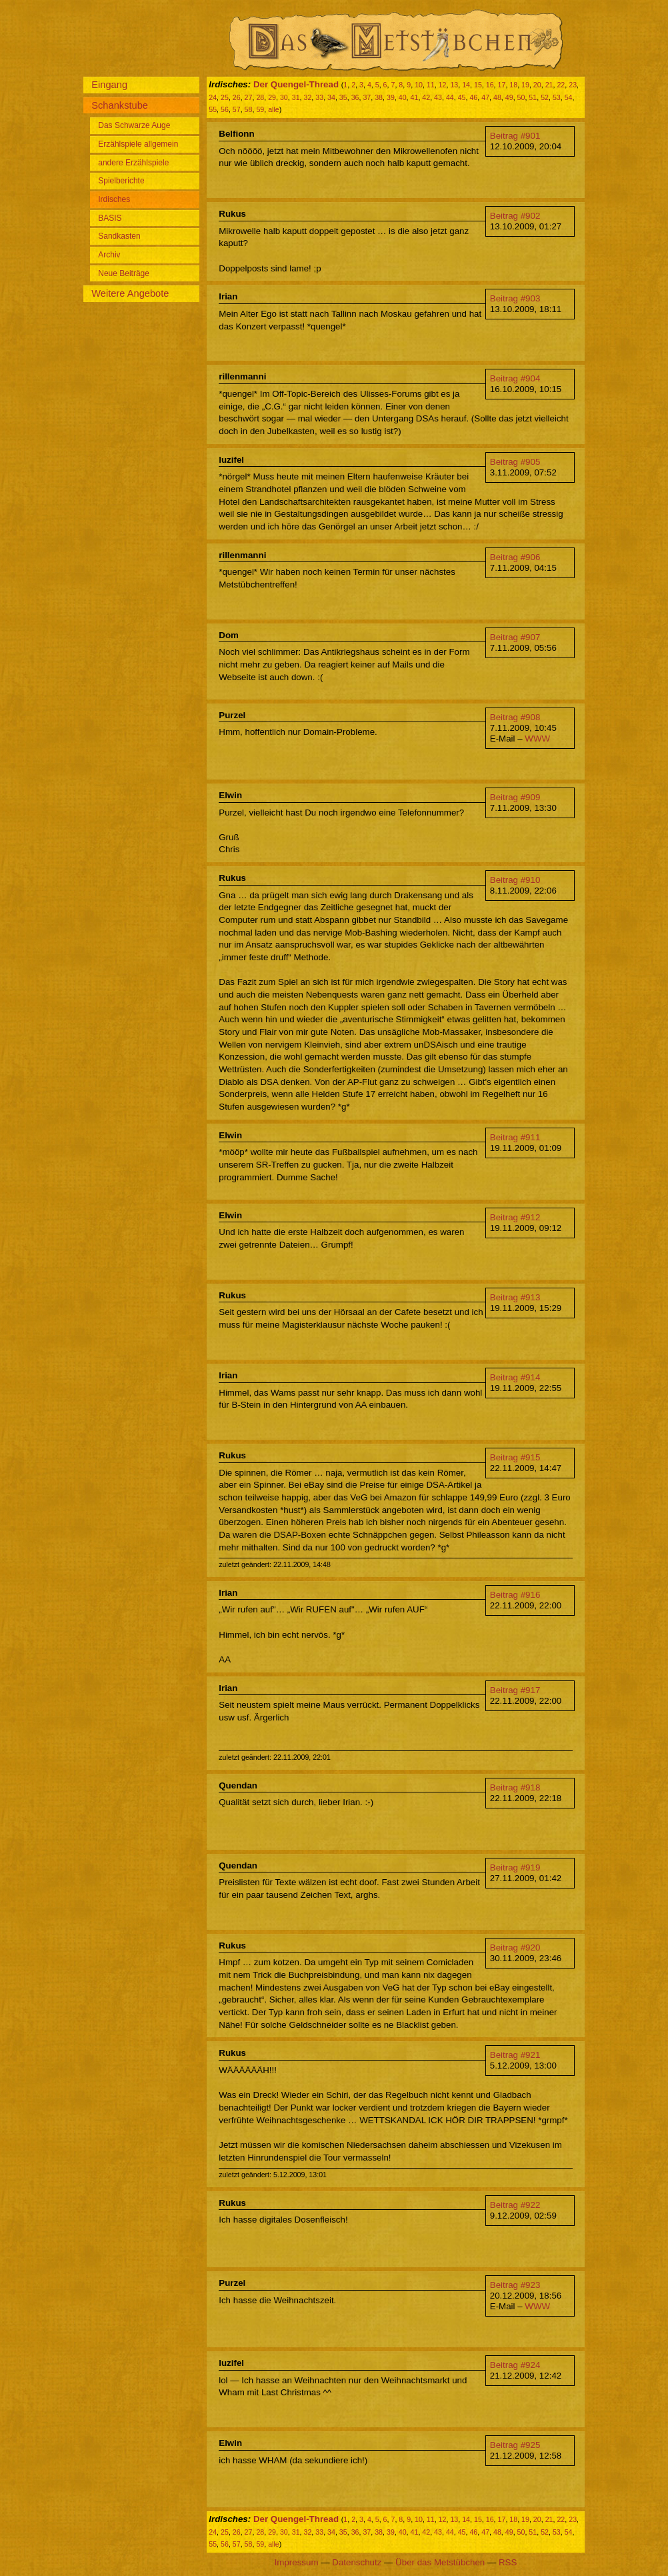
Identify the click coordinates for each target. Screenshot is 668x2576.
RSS (508, 2562)
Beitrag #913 (515, 1297)
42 (426, 97)
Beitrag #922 (515, 2205)
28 (260, 97)
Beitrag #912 (515, 1217)
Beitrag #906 (515, 557)
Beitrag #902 (515, 216)
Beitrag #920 (515, 1948)
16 (490, 85)
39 (391, 97)
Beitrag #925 (515, 2445)
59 (260, 109)
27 (249, 97)
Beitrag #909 (515, 797)
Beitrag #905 (515, 462)
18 (513, 85)
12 (443, 85)
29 (272, 97)
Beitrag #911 (515, 1137)
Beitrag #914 (515, 1377)
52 (545, 97)
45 (462, 97)
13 (454, 85)
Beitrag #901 (515, 136)
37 (367, 97)
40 (403, 97)
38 (379, 97)
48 (497, 97)
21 (549, 85)
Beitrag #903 (515, 298)
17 (502, 85)
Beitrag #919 (515, 1867)
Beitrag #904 (515, 378)
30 (284, 97)
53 (557, 97)
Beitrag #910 (515, 880)
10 (419, 85)
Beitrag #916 (515, 1595)
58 (249, 109)
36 (355, 97)
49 (509, 97)
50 (521, 97)
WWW (537, 739)
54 (569, 97)
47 (485, 97)
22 (561, 85)
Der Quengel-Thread (296, 84)
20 (537, 85)
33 (319, 97)
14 (466, 85)
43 (438, 97)
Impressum (297, 2562)
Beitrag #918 (515, 1787)
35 (343, 97)
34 (331, 97)
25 (225, 97)
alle (273, 109)
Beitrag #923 (515, 2285)
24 (213, 97)
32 (308, 97)
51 (533, 97)
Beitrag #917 (515, 1690)
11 (431, 85)
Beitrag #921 (515, 2055)
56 (225, 109)
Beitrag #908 (515, 717)
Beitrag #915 (515, 1457)
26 (237, 97)
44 (450, 97)
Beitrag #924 (515, 2365)
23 (573, 85)
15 (478, 85)
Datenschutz (356, 2562)
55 (213, 109)
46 (473, 97)
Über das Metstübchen (440, 2562)
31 (296, 97)
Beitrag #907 (515, 637)
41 (415, 97)
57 (237, 109)
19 (525, 85)
